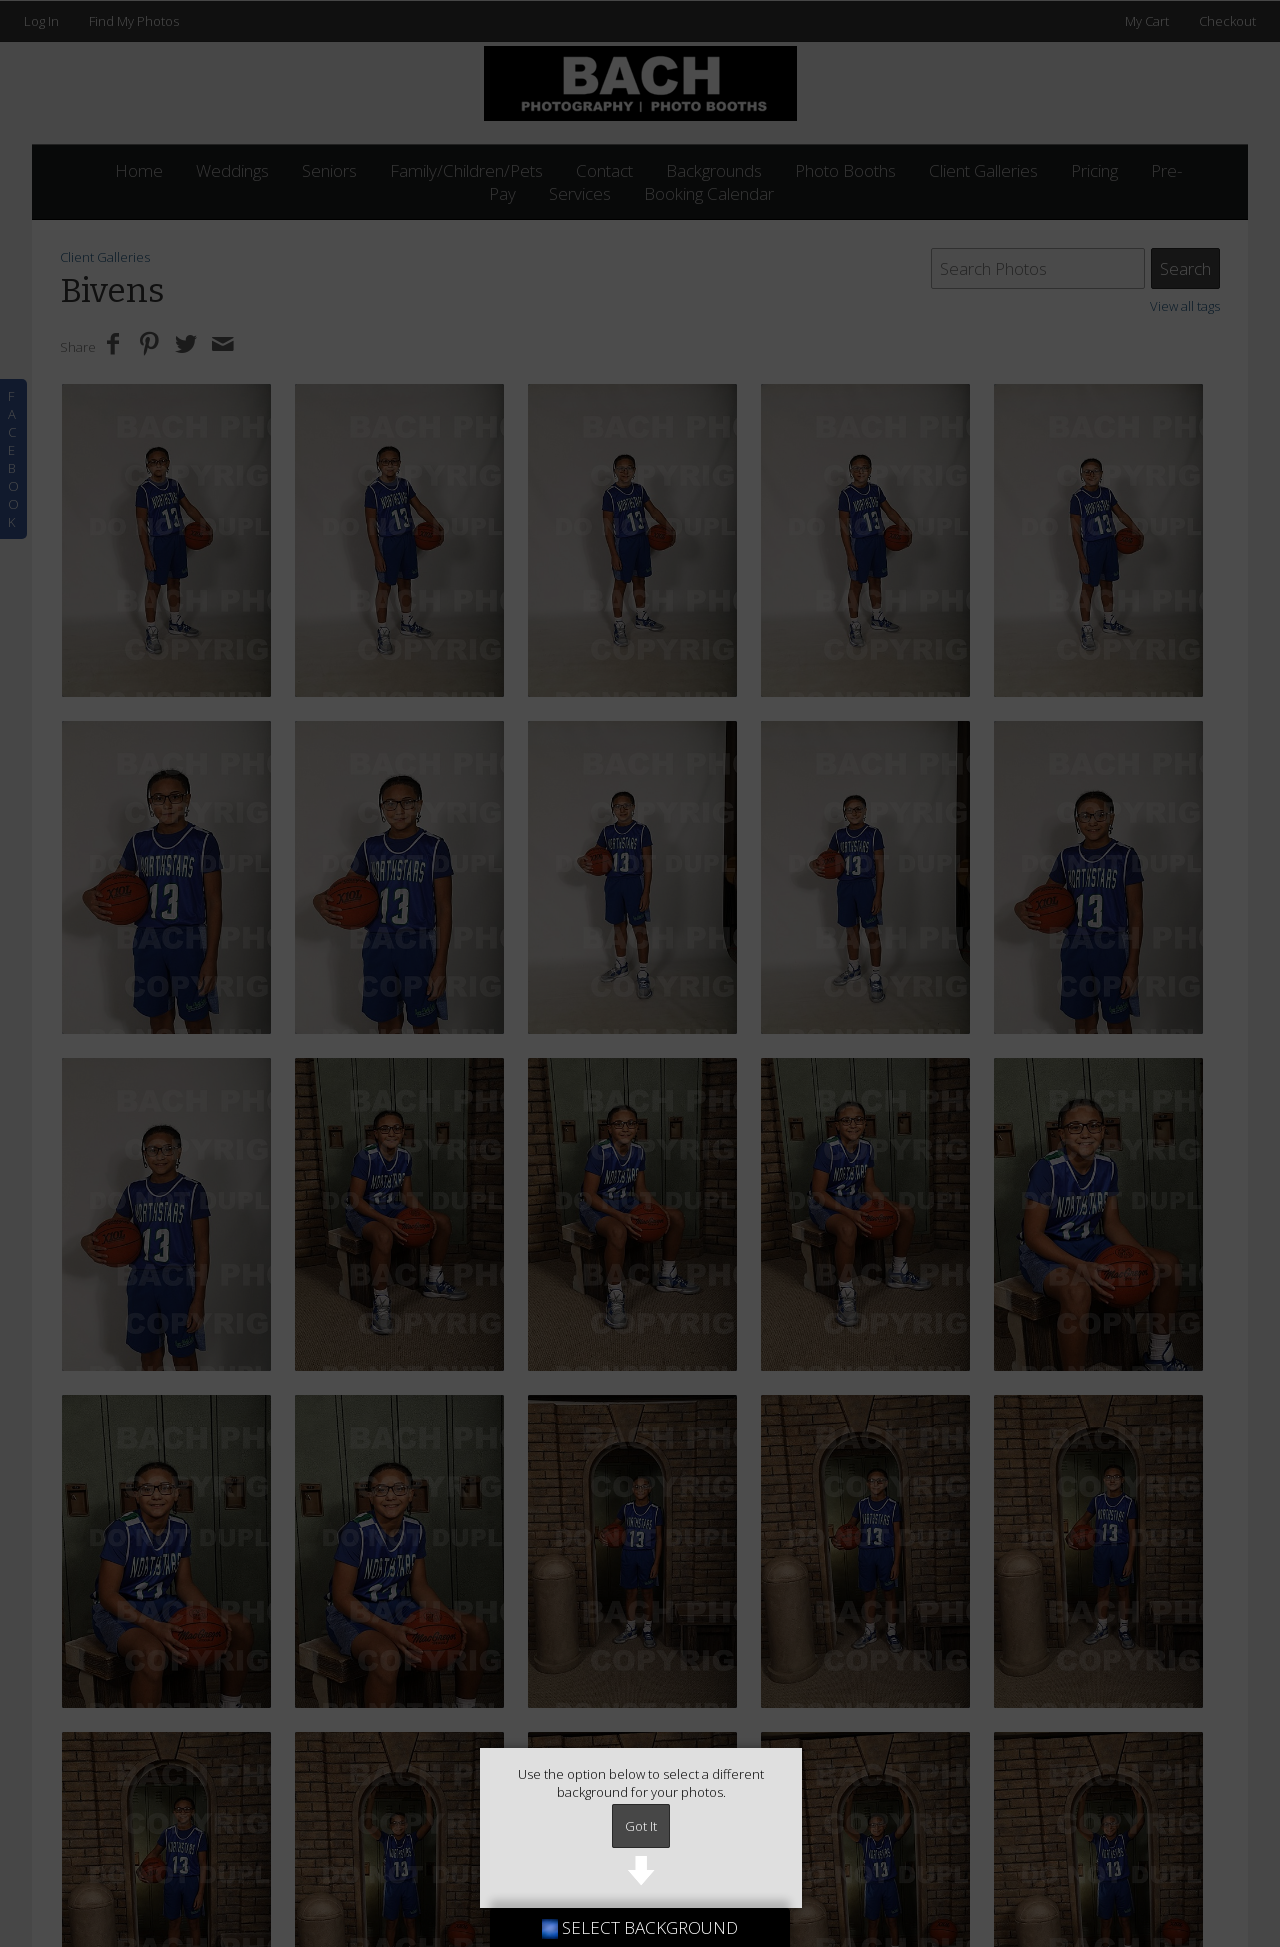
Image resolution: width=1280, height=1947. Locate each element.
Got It (641, 1826)
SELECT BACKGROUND (640, 1927)
